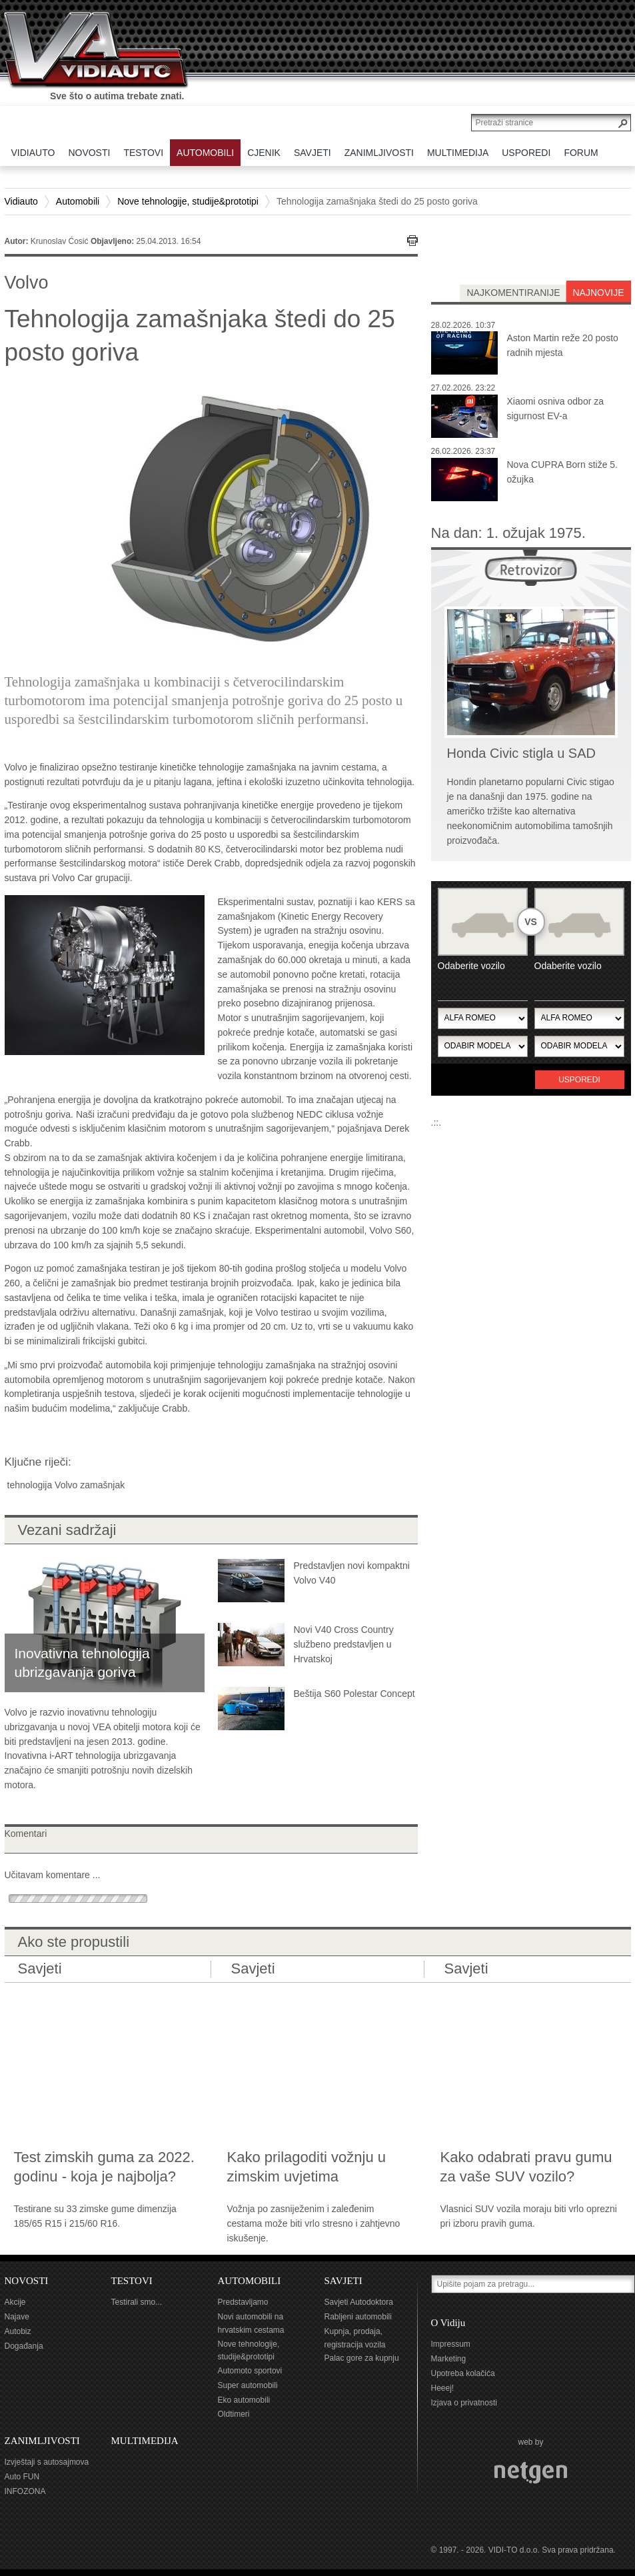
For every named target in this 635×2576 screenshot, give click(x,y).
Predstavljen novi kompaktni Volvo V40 (352, 1573)
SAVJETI (343, 2280)
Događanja (24, 2346)
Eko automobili (244, 2400)
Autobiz (18, 2331)
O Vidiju (448, 2322)
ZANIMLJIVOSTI (42, 2440)
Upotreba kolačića (463, 2373)
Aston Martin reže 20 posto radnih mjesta (562, 345)
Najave (17, 2316)
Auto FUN (22, 2476)
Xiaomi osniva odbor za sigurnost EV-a (555, 408)
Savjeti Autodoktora (358, 2302)
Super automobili (248, 2385)
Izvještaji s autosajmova (47, 2462)
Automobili (77, 201)
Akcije (15, 2302)
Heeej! (442, 2388)
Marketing (448, 2358)
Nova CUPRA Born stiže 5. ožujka (562, 472)
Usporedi (579, 1079)
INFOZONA (25, 2491)
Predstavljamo (243, 2302)
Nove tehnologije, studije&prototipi (188, 201)
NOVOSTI (27, 2280)
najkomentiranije (513, 292)
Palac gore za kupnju (361, 2358)
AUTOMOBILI (249, 2280)
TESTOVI (132, 2280)
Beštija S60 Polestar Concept (354, 1693)
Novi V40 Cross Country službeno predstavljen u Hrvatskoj (344, 1644)
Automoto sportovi (250, 2370)
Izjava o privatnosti (464, 2402)
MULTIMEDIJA (145, 2440)
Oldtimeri (234, 2414)
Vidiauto (21, 201)
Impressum (450, 2344)
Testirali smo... (137, 2302)
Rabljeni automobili (358, 2316)
